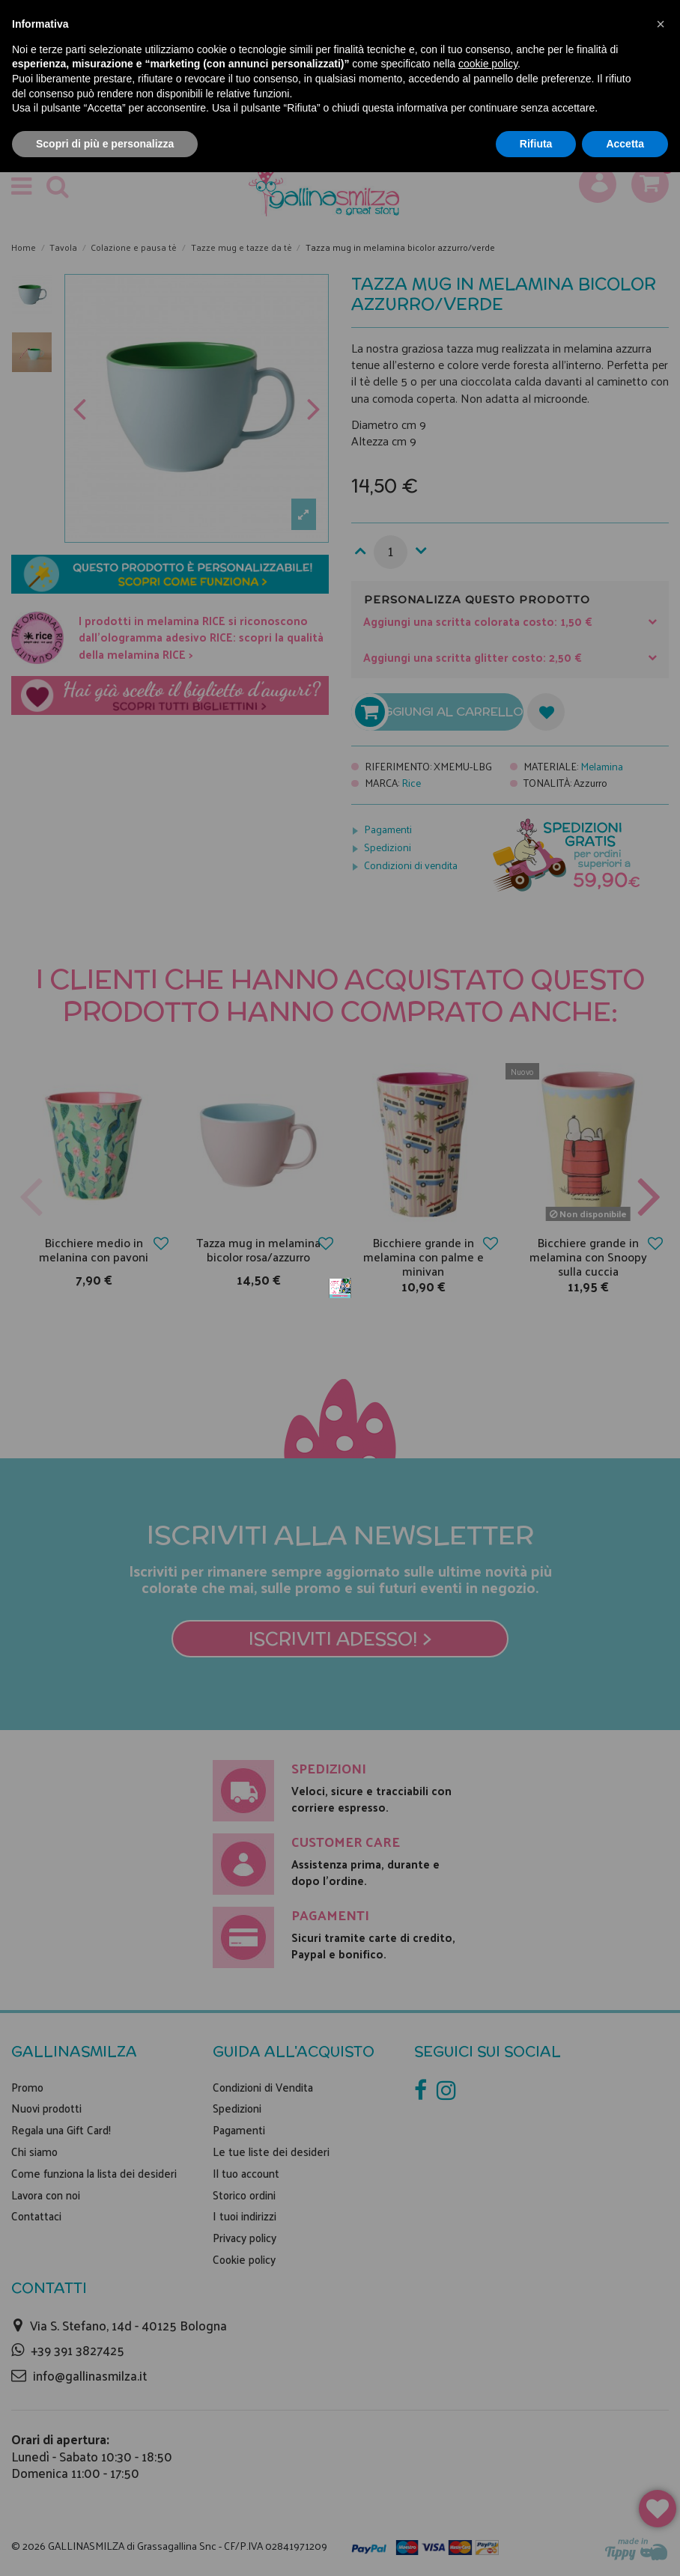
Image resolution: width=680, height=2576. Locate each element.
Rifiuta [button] (536, 144)
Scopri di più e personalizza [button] (105, 144)
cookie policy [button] (487, 64)
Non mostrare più (533, 1067)
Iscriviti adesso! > (340, 1457)
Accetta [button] (625, 144)
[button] (661, 24)
